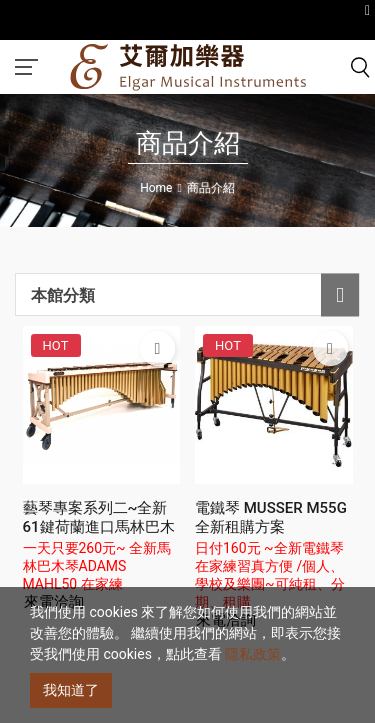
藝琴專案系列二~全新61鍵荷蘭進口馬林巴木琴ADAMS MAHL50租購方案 (99, 536)
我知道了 (71, 690)
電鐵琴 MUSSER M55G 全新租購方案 (271, 517)
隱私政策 (253, 654)
